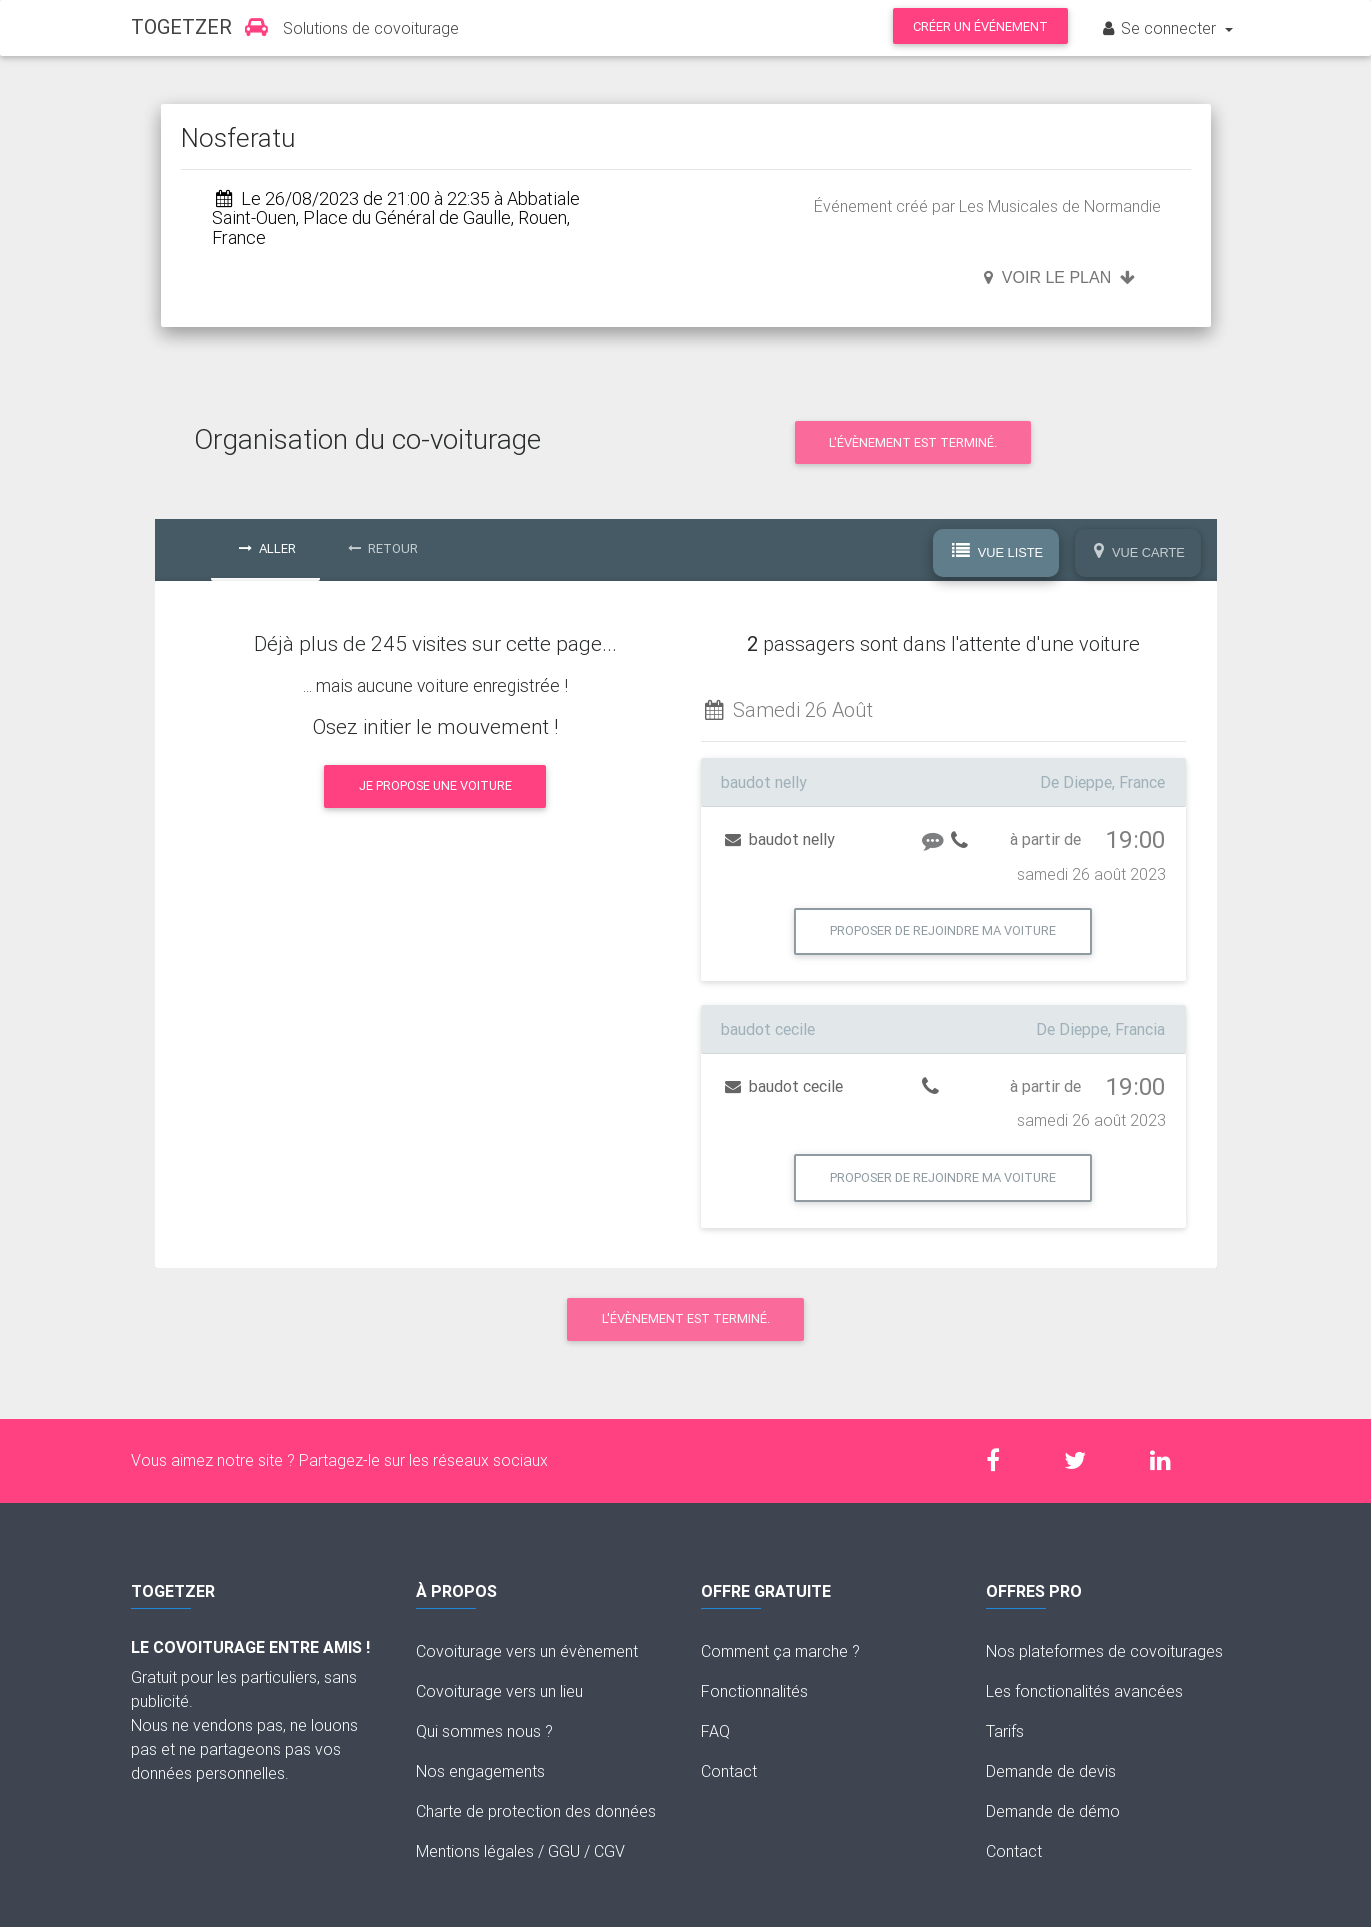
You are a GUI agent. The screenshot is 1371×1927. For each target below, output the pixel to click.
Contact (729, 1771)
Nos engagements (480, 1771)
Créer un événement (980, 26)
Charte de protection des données (536, 1811)
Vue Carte (1139, 552)
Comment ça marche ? (780, 1651)
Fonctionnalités (754, 1691)
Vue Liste (997, 552)
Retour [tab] (383, 548)
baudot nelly (780, 839)
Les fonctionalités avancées (1084, 1691)
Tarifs (1005, 1731)
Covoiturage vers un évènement (527, 1651)
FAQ (715, 1731)
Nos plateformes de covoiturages (1104, 1651)
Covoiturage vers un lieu (499, 1691)
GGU (564, 1851)
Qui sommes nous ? (484, 1731)
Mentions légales (475, 1851)
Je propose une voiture (435, 785)
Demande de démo (1053, 1811)
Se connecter (1160, 28)
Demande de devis (1051, 1771)
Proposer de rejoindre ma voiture (943, 930)
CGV (609, 1851)
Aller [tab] (267, 548)
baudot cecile (784, 1086)
